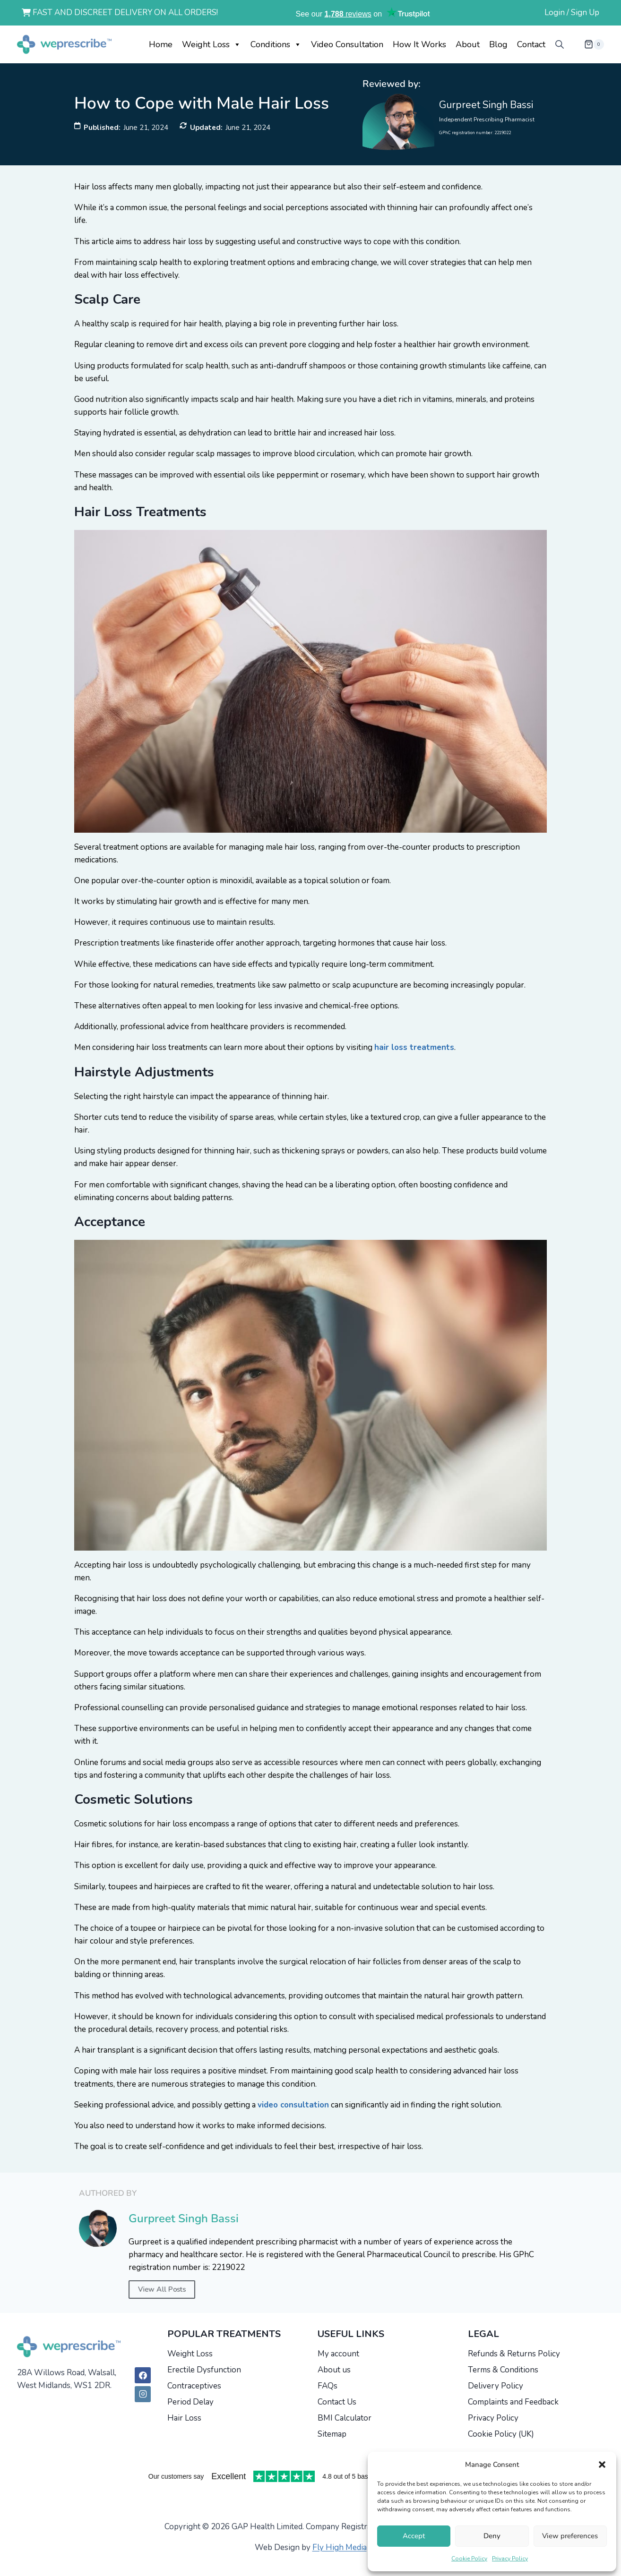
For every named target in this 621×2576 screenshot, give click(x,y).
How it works (419, 44)
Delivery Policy (495, 2385)
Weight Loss (211, 44)
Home (160, 44)
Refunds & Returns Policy (514, 2353)
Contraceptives (194, 2385)
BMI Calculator (344, 2418)
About (468, 44)
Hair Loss (184, 2418)
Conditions (276, 44)
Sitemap (332, 2434)
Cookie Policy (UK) (501, 2434)
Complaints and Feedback (513, 2402)
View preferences (570, 2536)
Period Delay (190, 2402)
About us (334, 2369)
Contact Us (337, 2402)
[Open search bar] (559, 44)
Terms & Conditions (503, 2369)
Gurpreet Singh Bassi (486, 104)
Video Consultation (347, 44)
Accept (414, 2536)
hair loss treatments (414, 1047)
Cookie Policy (469, 2558)
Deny (491, 2536)
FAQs (327, 2385)
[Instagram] (143, 2394)
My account (338, 2353)
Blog (498, 44)
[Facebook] (143, 2375)
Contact (531, 44)
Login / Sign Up (571, 12)
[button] (602, 2464)
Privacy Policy (510, 2558)
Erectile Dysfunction (204, 2369)
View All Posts (162, 2289)
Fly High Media (339, 2547)
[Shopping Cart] (586, 44)
